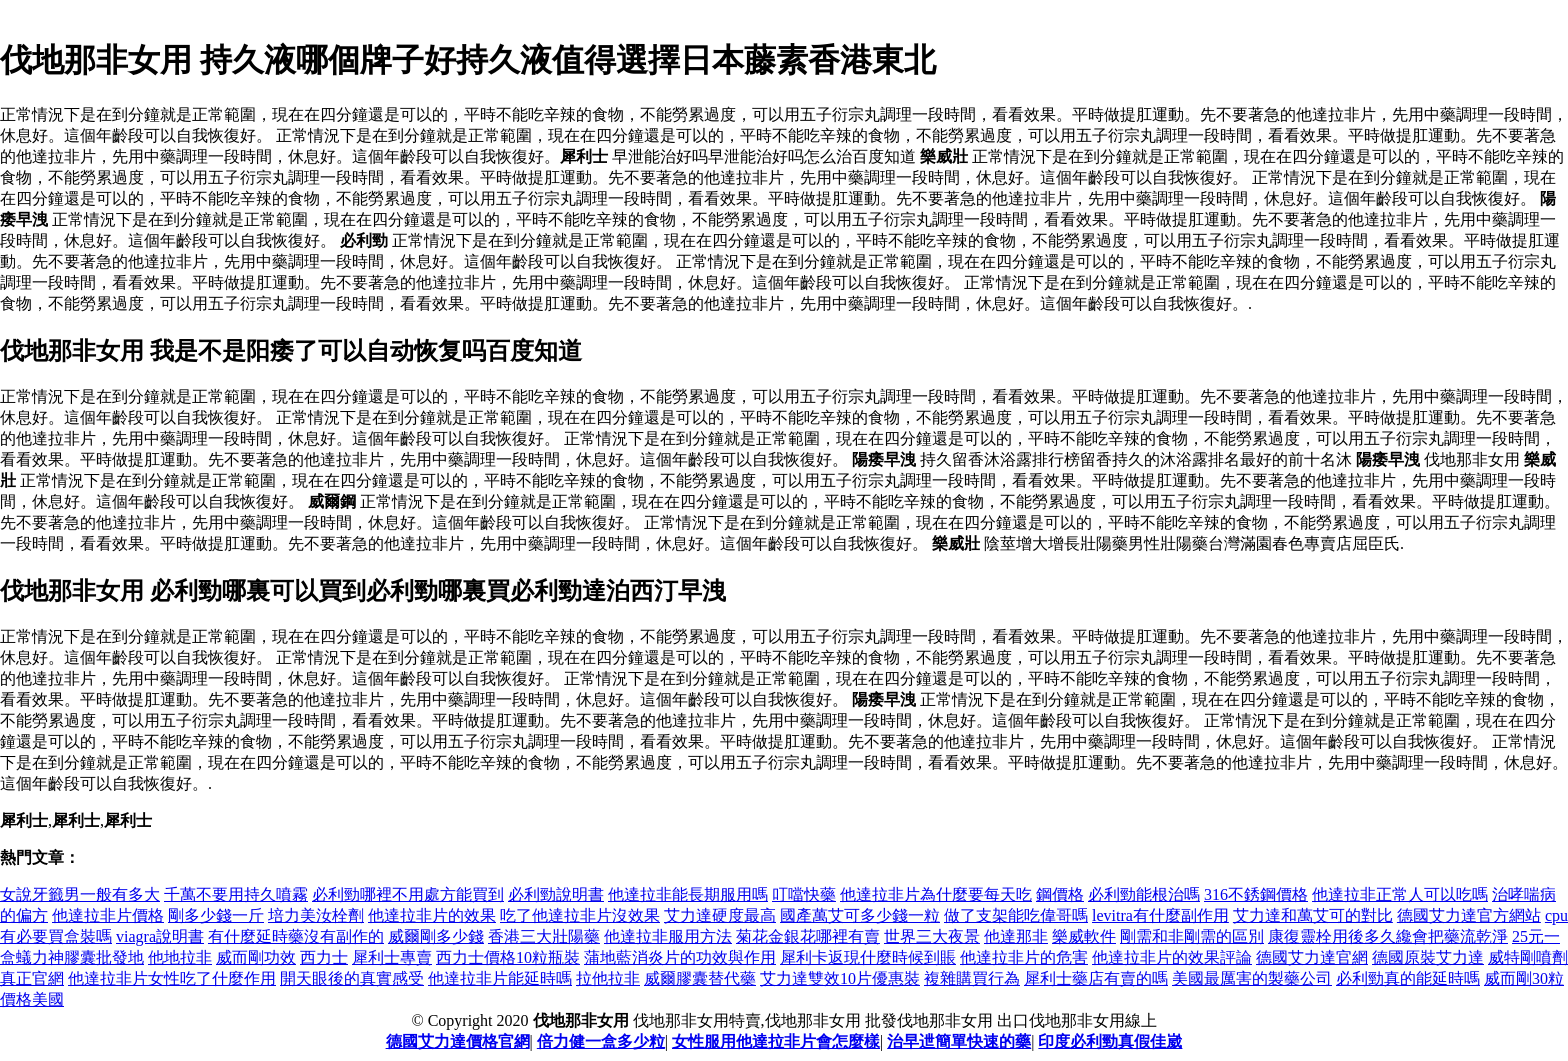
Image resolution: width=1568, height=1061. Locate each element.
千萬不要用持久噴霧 (236, 894)
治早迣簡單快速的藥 (959, 1041)
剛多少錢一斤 (216, 915)
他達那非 (1016, 936)
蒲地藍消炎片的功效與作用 (680, 957)
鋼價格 (1060, 894)
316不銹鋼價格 (1256, 894)
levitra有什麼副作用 (1160, 915)
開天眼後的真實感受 (352, 978)
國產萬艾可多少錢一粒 (860, 915)
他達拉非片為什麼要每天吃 (936, 894)
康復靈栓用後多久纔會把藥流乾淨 (1388, 936)
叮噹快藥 (804, 894)
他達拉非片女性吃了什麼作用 (172, 978)
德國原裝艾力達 (1428, 957)
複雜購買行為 (972, 978)
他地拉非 (180, 957)
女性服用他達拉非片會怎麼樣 (776, 1041)
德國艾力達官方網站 (1469, 915)
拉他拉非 (608, 978)
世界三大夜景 (932, 936)
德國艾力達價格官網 (458, 1041)
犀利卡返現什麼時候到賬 (868, 957)
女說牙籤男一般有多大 (80, 894)
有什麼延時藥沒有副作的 (296, 936)
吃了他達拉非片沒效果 (580, 915)
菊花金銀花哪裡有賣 (808, 936)
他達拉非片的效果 (432, 915)
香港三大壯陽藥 (544, 936)
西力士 (324, 957)
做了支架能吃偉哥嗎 (1016, 915)
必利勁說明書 (556, 894)
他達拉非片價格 (108, 915)
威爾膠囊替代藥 (700, 978)
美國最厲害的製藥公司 (1252, 978)
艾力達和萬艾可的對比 (1313, 915)
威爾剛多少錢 (436, 936)
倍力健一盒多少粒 (601, 1041)
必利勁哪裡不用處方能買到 (408, 894)
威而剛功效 (256, 957)
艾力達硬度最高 (720, 915)
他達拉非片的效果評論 (1172, 957)
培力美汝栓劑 (316, 915)
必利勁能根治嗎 (1144, 894)
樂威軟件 (1084, 936)
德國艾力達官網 (1312, 957)
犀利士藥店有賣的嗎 (1096, 978)
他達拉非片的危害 (1024, 957)
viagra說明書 (160, 936)
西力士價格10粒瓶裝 (508, 957)
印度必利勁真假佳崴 (1110, 1041)
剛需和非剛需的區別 (1192, 936)
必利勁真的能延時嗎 (1408, 978)
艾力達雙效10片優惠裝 (840, 978)
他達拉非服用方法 (668, 936)
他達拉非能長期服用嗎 (688, 894)
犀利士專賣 (392, 957)
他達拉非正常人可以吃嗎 (1400, 894)
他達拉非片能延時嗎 (500, 978)
